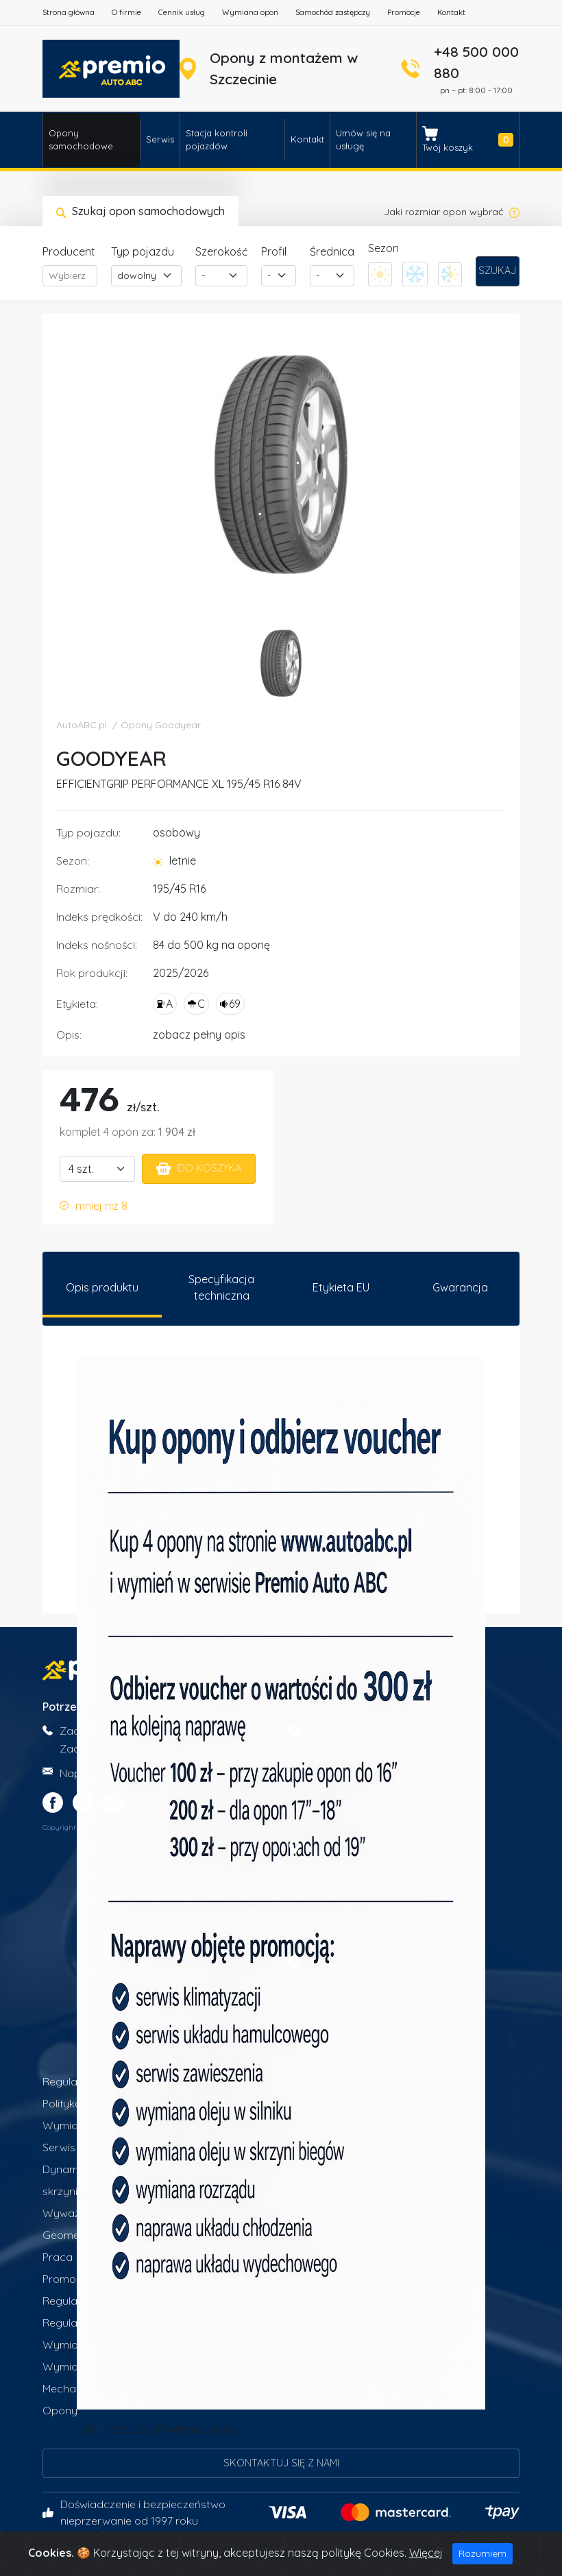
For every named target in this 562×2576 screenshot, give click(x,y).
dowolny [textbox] (136, 275)
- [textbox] (203, 275)
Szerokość (221, 251)
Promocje (403, 12)
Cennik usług (181, 12)
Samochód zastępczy (332, 12)
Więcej (426, 2553)
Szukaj (497, 270)
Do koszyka (198, 1168)
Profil (273, 251)
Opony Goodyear (161, 725)
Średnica (332, 251)
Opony (59, 2412)
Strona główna (68, 12)
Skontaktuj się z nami (281, 2465)
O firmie (126, 12)
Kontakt (451, 12)
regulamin (212, 2431)
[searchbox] (70, 276)
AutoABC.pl (81, 725)
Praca (57, 2259)
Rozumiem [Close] (482, 2553)
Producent (68, 251)
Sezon (383, 248)
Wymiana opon (250, 12)
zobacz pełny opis (199, 1034)
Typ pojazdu (142, 251)
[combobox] (69, 275)
